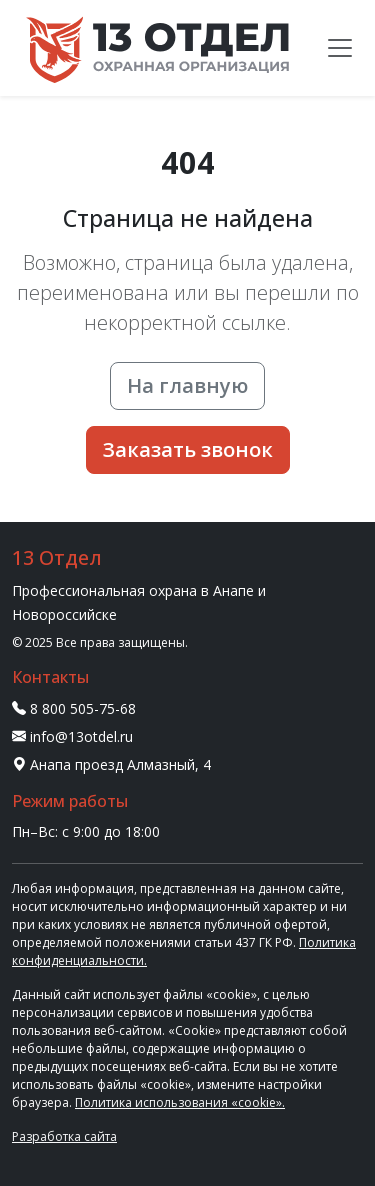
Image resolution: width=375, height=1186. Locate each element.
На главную (187, 385)
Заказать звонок (188, 449)
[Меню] (340, 48)
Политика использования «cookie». (180, 1102)
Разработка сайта (64, 1136)
